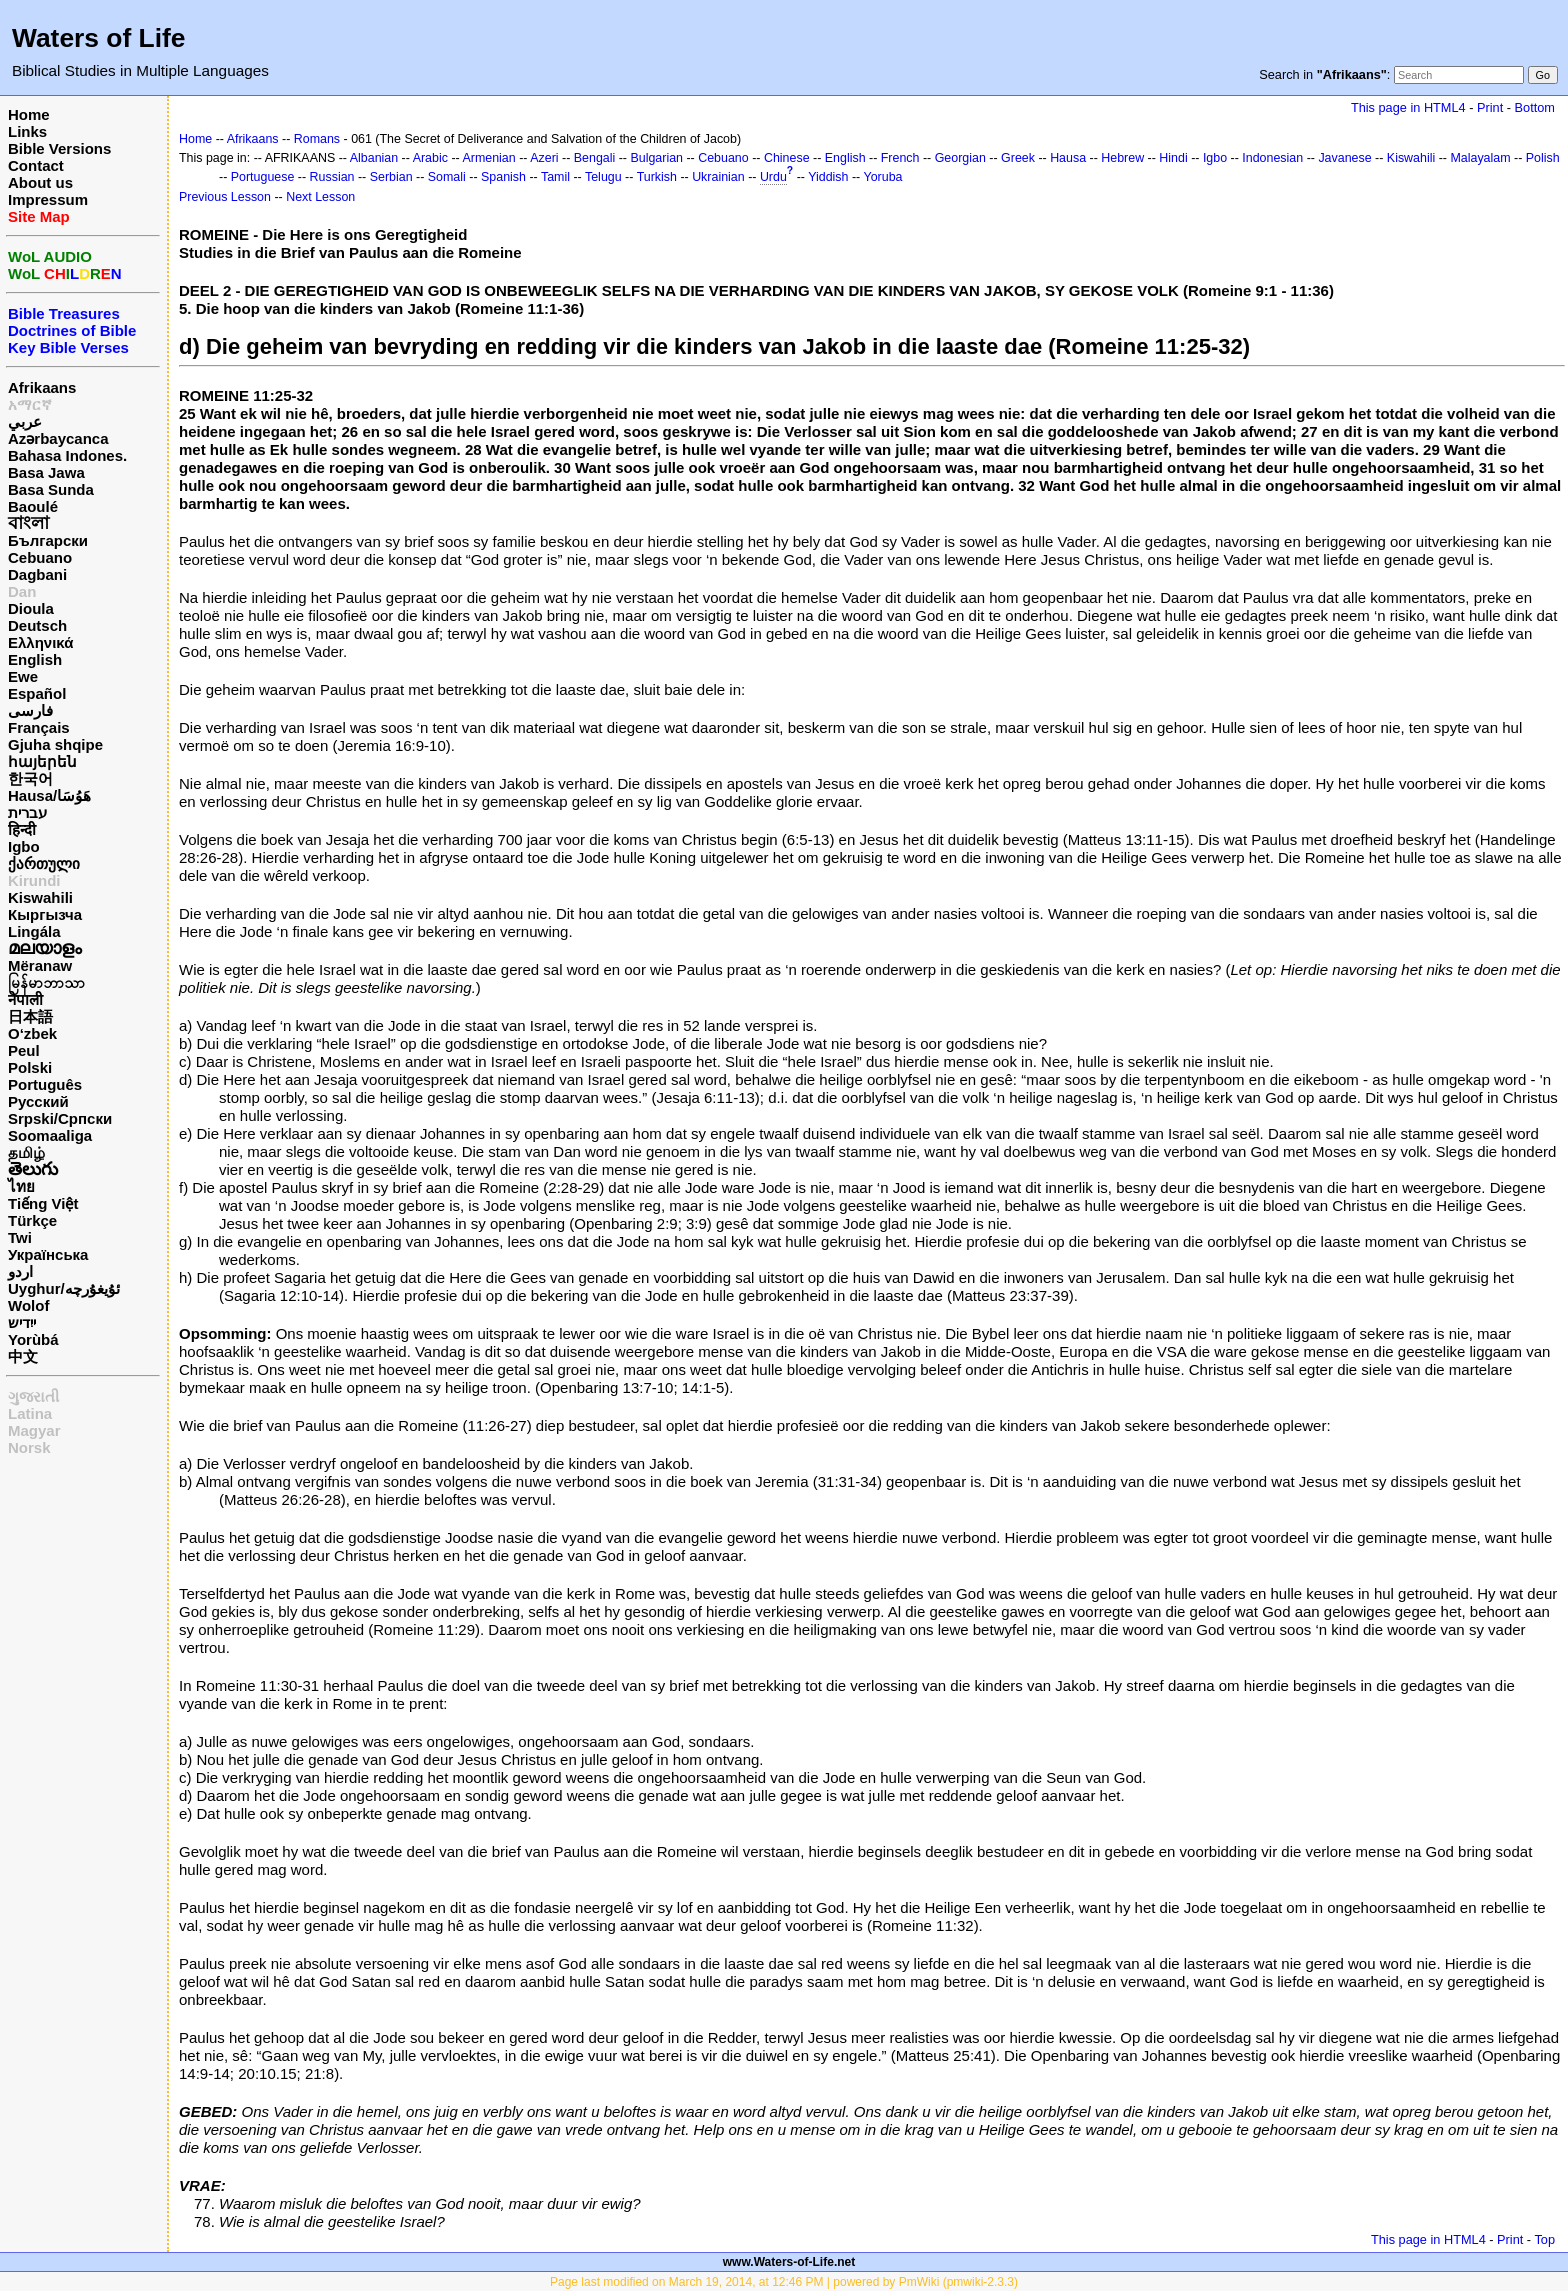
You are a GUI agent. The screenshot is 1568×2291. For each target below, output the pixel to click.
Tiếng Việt (43, 1203)
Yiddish (828, 177)
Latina (30, 1413)
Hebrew (1122, 158)
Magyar (34, 1430)
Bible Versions (59, 148)
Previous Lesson (225, 197)
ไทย (21, 1186)
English (35, 659)
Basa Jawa (46, 472)
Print (1490, 107)
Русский (38, 1101)
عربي (25, 421)
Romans (317, 139)
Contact (36, 165)
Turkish (657, 177)
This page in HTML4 (1408, 107)
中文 (23, 1356)
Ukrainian (718, 177)
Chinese (787, 158)
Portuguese (263, 177)
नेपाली (25, 999)
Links (27, 131)
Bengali (595, 158)
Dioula (31, 608)
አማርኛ (30, 404)
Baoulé (33, 506)
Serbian (391, 177)
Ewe (23, 676)
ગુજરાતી (33, 1396)
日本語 (30, 1016)
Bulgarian (656, 158)
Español (37, 693)
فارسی (30, 710)
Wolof (28, 1305)
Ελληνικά (40, 642)
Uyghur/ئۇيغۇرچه (64, 1288)
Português (45, 1084)
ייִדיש (22, 1322)
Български (48, 540)
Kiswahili (40, 897)
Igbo (24, 846)
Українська (48, 1254)
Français (39, 727)
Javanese (1344, 158)
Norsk (29, 1447)
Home (29, 114)
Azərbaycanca (58, 438)
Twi (20, 1237)
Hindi (1173, 158)
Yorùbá (33, 1339)
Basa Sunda (51, 489)
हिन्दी (22, 829)
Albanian (374, 158)
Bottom (1535, 107)
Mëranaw (40, 965)
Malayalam (1480, 158)
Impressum (48, 199)
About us (40, 182)
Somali (447, 177)
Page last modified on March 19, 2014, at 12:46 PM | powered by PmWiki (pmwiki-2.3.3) (784, 2282)
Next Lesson (320, 197)
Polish (1543, 158)
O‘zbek (32, 1033)
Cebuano (40, 557)
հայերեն (42, 761)
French (900, 158)
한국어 (30, 778)
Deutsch (37, 625)
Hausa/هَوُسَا (49, 795)
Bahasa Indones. (67, 455)
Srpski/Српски (60, 1118)
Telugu (603, 177)
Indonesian (1272, 158)
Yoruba (883, 177)
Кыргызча (45, 914)
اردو (20, 1271)
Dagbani (37, 574)
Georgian (960, 158)
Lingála (34, 931)
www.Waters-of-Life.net (789, 2262)
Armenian (488, 158)
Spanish (503, 177)
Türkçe (32, 1220)
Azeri (544, 158)
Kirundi (34, 880)
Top (1544, 2239)
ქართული (44, 863)
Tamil (555, 177)
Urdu (773, 177)
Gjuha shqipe (55, 744)
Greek (1018, 158)
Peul (24, 1050)
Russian (332, 177)
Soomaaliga (50, 1135)
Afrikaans (42, 387)
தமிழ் (26, 1152)
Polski (30, 1067)
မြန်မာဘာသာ (46, 982)
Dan (22, 591)
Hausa (1068, 158)
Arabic (430, 158)
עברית (27, 812)
